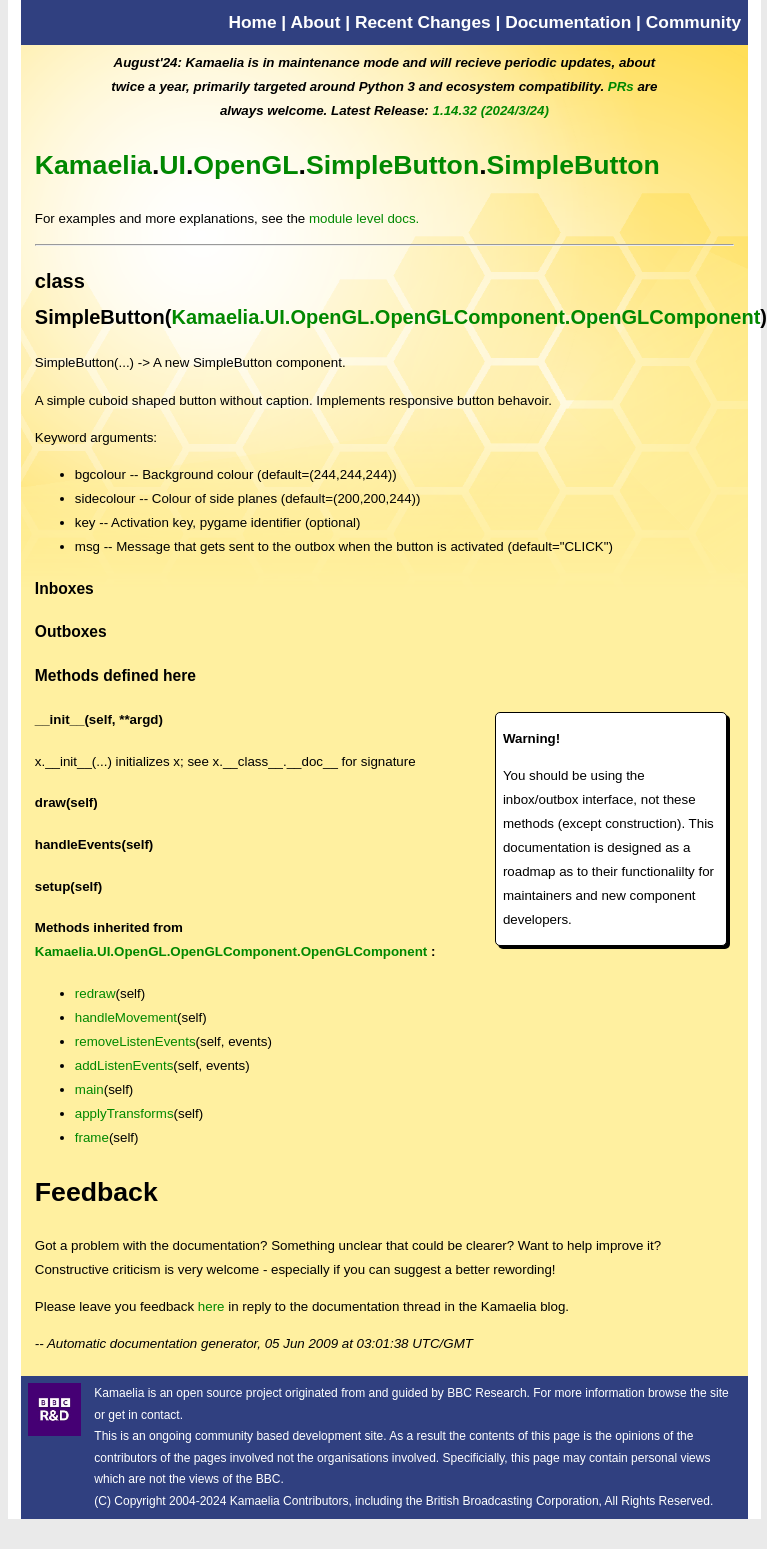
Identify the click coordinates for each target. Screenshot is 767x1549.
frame (92, 1137)
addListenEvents (124, 1065)
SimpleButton (392, 165)
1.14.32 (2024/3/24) (491, 110)
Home (252, 22)
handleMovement (126, 1017)
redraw (95, 993)
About (315, 22)
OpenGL (245, 165)
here (211, 1306)
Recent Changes (423, 22)
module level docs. (364, 218)
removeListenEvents (135, 1041)
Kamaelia (93, 165)
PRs (621, 86)
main (89, 1089)
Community (693, 22)
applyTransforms (124, 1113)
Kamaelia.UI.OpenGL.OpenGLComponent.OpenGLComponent (465, 317)
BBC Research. (488, 1393)
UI (172, 165)
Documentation (568, 22)
